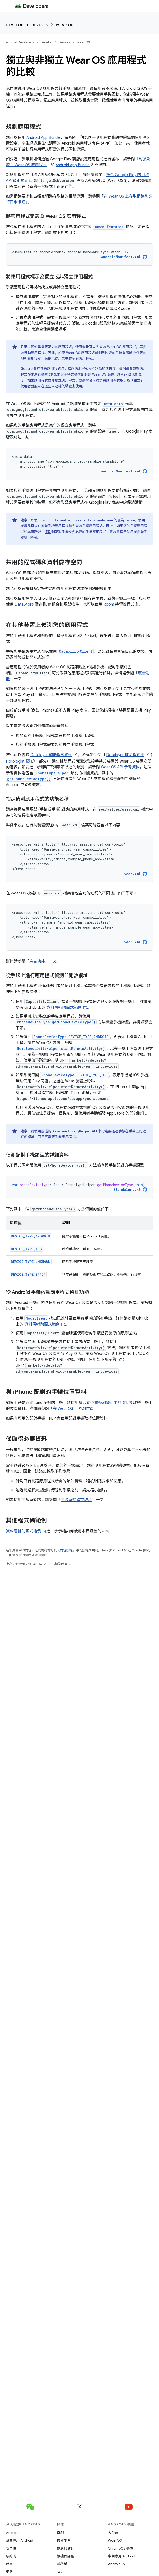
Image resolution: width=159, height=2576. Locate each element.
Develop (14, 25)
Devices (39, 25)
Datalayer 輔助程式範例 (51, 754)
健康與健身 (65, 2548)
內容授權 (66, 1550)
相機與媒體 (65, 2556)
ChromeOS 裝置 (120, 2548)
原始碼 (11, 2556)
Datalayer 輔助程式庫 (125, 754)
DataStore (24, 604)
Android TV (116, 2564)
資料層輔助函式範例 (63, 1007)
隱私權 (62, 2564)
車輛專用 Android (121, 2556)
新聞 (9, 2564)
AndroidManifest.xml (121, 257)
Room (108, 604)
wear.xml (132, 873)
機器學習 (64, 2540)
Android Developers (20, 42)
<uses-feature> (109, 226)
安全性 (11, 2548)
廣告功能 (37, 961)
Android (12, 2532)
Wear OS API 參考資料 (120, 767)
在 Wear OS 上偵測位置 (73, 1408)
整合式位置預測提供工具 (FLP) (105, 1402)
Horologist (15, 761)
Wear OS (65, 25)
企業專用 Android (19, 2540)
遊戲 (60, 2532)
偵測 (48, 532)
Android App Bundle (43, 137)
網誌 (9, 2572)
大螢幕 (113, 2532)
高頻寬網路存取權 (76, 1499)
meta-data (113, 403)
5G (59, 2572)
